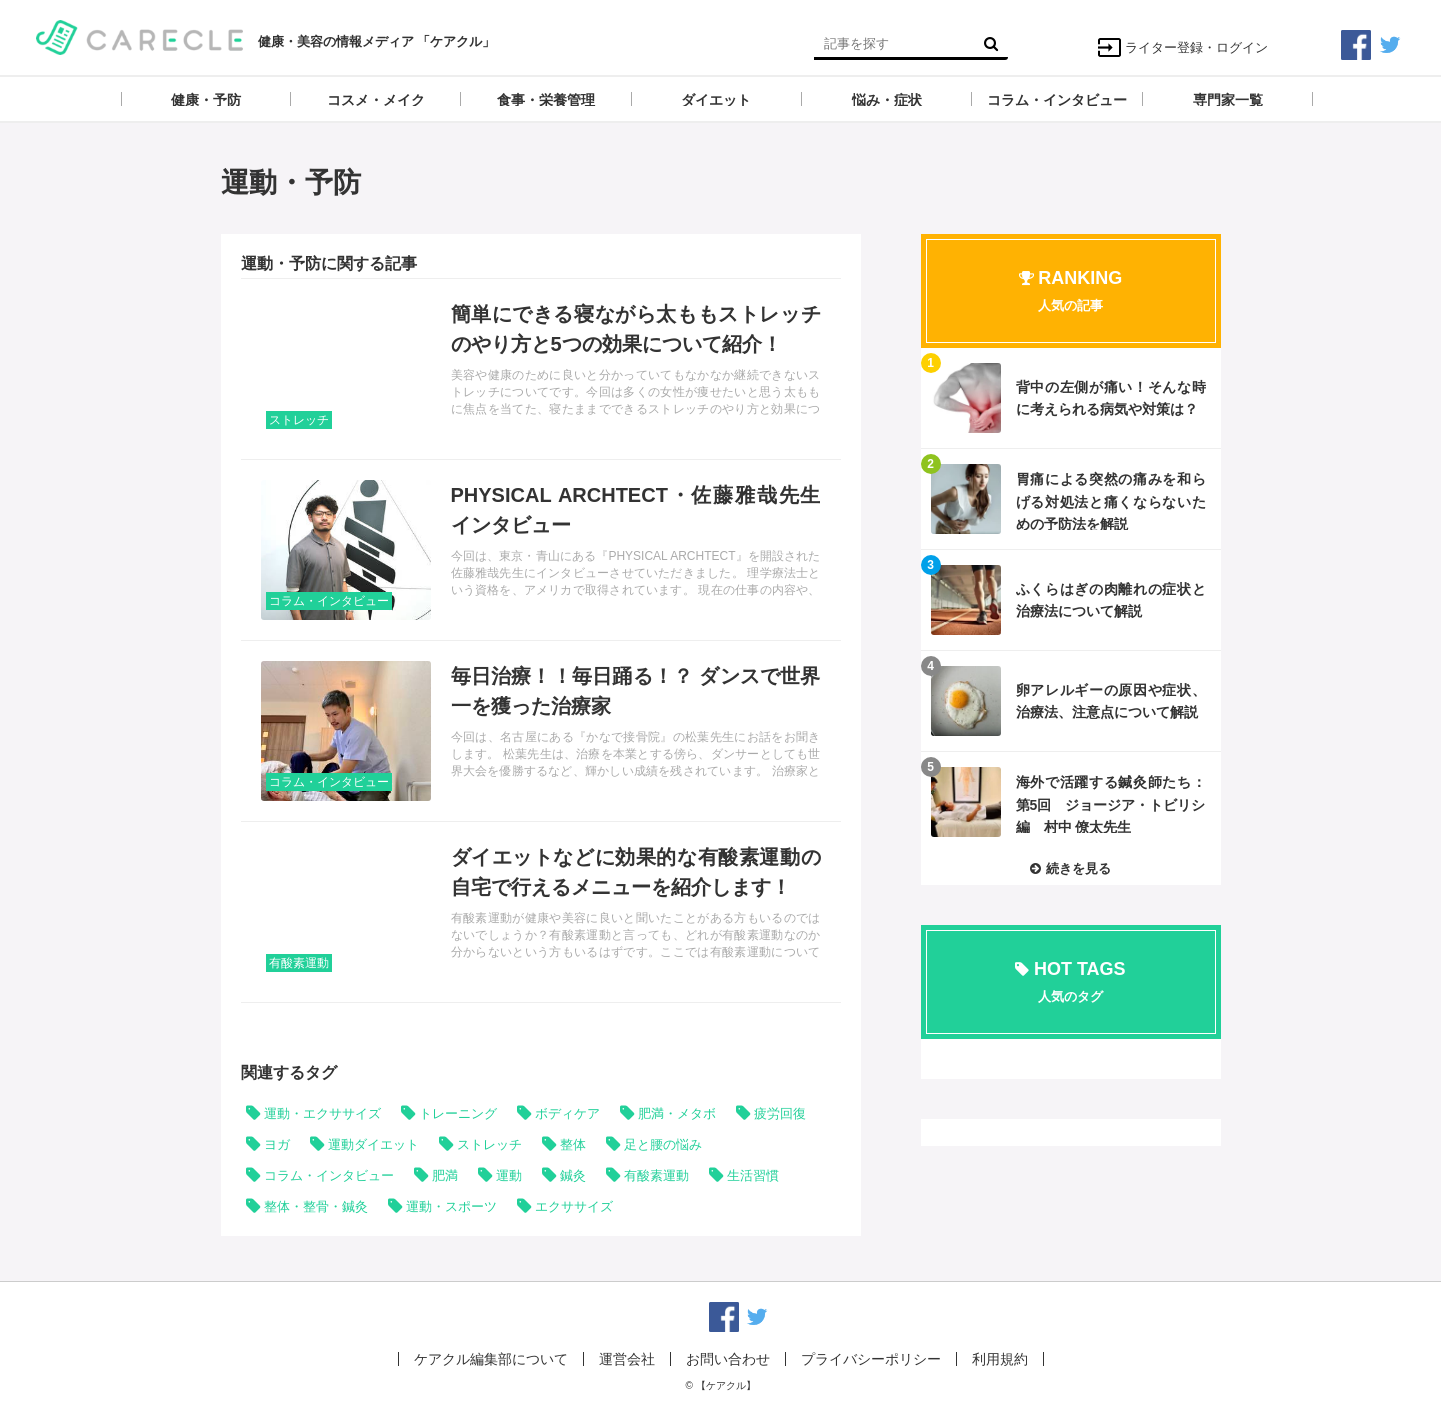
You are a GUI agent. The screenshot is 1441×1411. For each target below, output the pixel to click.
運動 (509, 1175)
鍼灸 (573, 1175)
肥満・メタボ (677, 1113)
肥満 (445, 1175)
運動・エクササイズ (322, 1113)
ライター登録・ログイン (1182, 47)
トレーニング (458, 1113)
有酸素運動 (299, 963)
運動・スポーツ (451, 1206)
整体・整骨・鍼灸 (316, 1206)
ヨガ (277, 1144)
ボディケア (567, 1113)
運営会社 (627, 1359)
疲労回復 (780, 1113)
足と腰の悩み (663, 1144)
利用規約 (1000, 1359)
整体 (573, 1144)
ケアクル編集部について (491, 1359)
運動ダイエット (373, 1144)
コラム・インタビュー (329, 601)
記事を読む (541, 369)
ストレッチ (299, 420)
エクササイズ (574, 1206)
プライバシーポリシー (871, 1359)
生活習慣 (753, 1175)
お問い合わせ (728, 1359)
